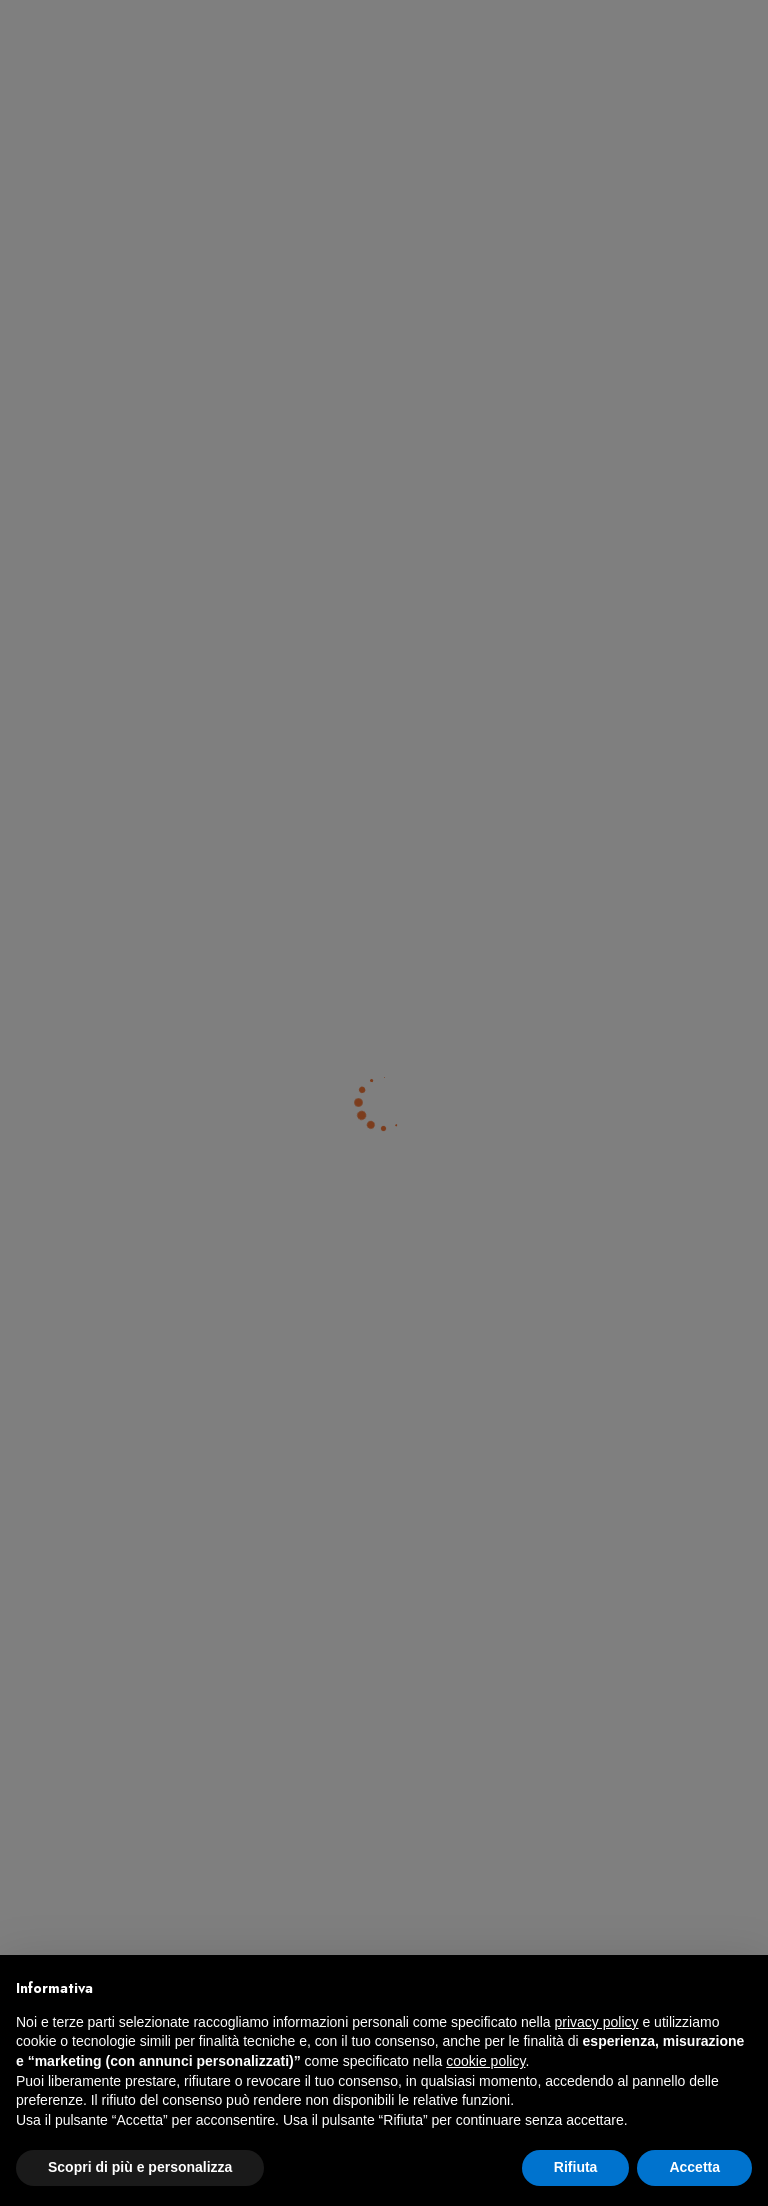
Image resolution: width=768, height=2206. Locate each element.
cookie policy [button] (485, 2061)
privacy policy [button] (597, 2022)
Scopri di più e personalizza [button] (140, 2167)
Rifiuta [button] (576, 2167)
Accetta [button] (694, 2167)
